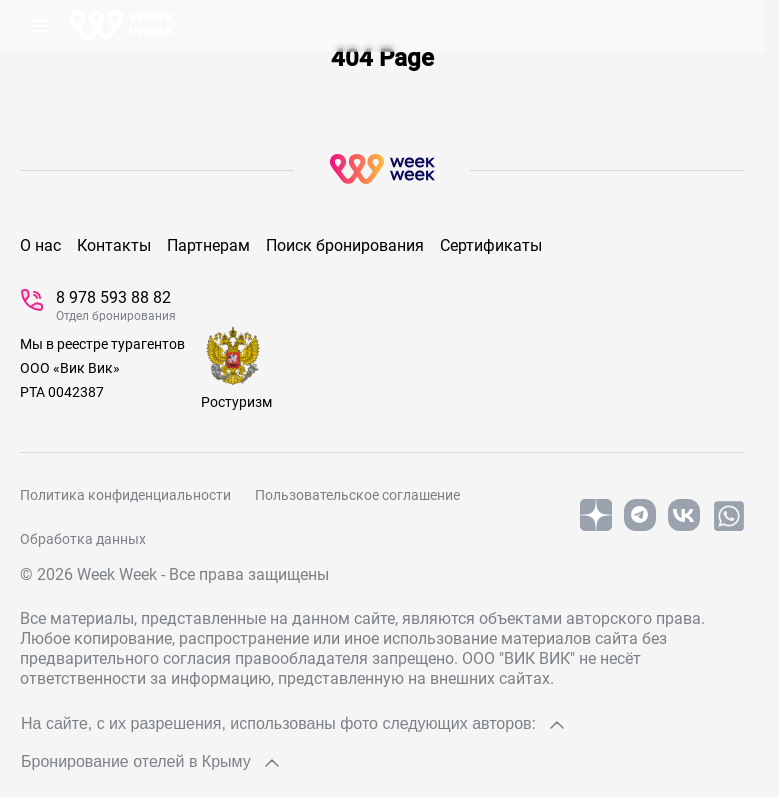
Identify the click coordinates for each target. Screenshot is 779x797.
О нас (40, 245)
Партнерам (208, 245)
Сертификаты (491, 245)
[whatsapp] (729, 529)
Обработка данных (83, 539)
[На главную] (121, 26)
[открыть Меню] (40, 26)
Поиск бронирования (345, 245)
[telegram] (640, 527)
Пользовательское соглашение (357, 495)
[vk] (684, 527)
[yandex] (596, 527)
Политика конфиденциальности (125, 495)
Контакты (114, 245)
